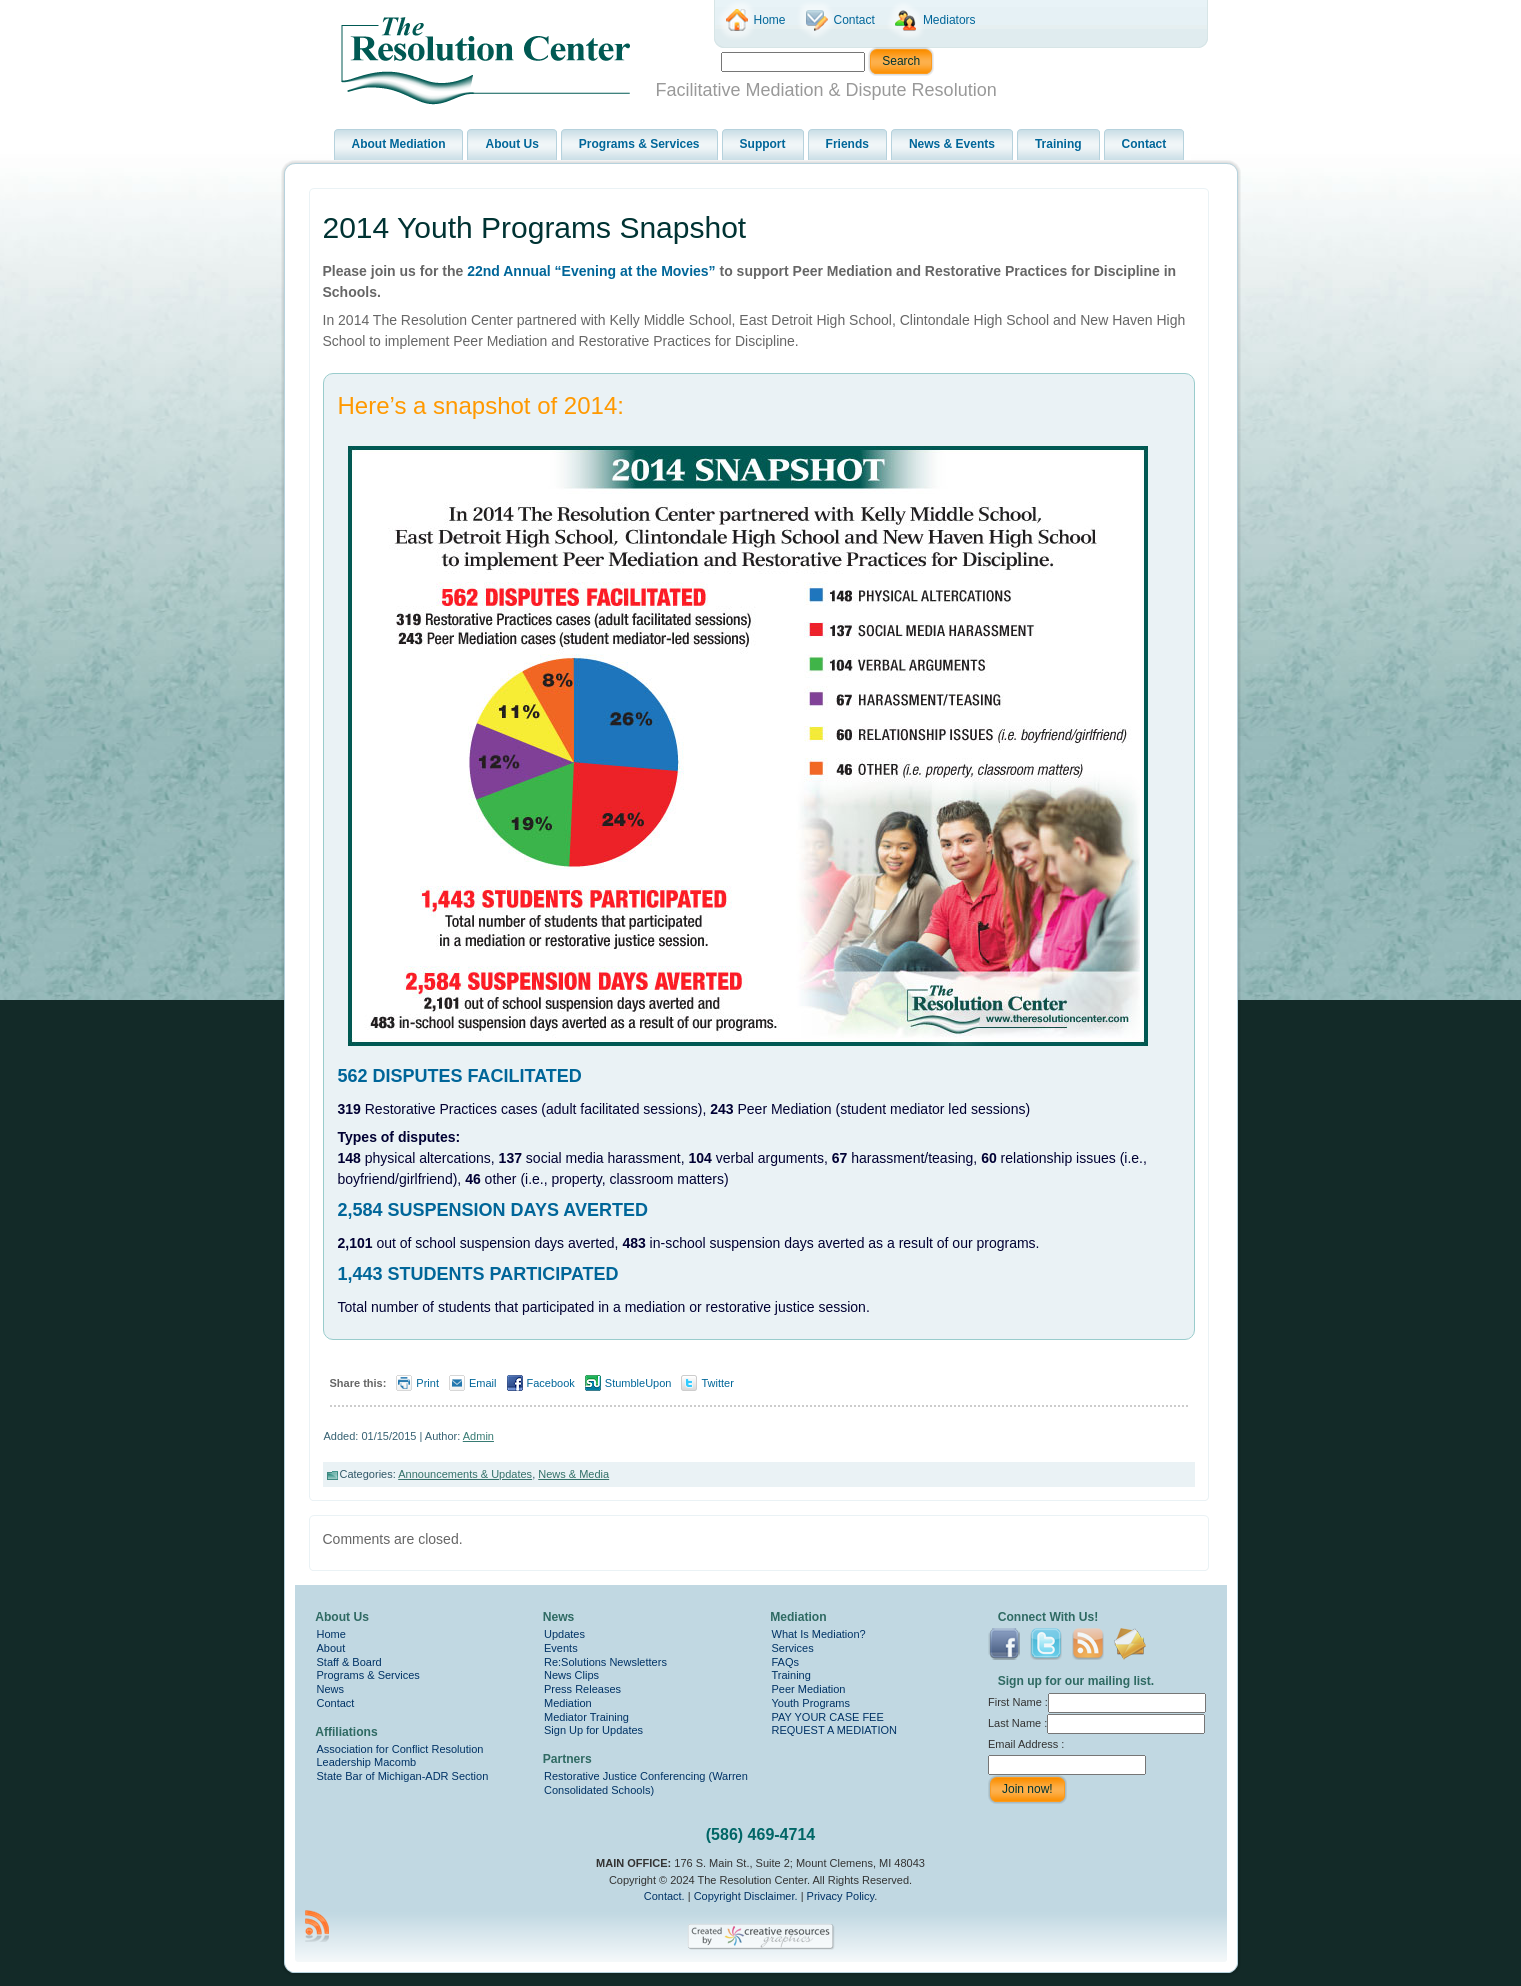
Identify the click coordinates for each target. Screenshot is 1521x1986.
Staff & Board (349, 1662)
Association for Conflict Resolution (400, 1749)
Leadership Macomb (367, 1762)
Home (331, 1634)
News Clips (571, 1675)
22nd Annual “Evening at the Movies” (591, 271)
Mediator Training (586, 1717)
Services (793, 1648)
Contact (336, 1703)
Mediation (568, 1703)
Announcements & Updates (465, 1474)
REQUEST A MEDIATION (835, 1730)
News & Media (573, 1474)
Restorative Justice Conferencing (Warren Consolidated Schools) (646, 1783)
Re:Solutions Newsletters (605, 1662)
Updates (564, 1634)
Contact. (664, 1896)
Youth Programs (811, 1703)
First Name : (1097, 1702)
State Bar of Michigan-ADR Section (403, 1776)
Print (427, 1383)
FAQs (786, 1662)
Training (791, 1675)
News (331, 1689)
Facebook (551, 1383)
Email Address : (1026, 1744)
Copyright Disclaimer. (746, 1896)
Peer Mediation (809, 1689)
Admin (478, 1436)
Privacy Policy (841, 1896)
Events (561, 1648)
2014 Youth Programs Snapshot (535, 227)
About (331, 1648)
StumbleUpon (638, 1383)
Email (483, 1383)
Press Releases (582, 1689)
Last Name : (1096, 1723)
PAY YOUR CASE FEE (828, 1717)
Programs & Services (368, 1675)
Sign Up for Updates (593, 1730)
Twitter (717, 1383)
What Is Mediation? (819, 1634)
